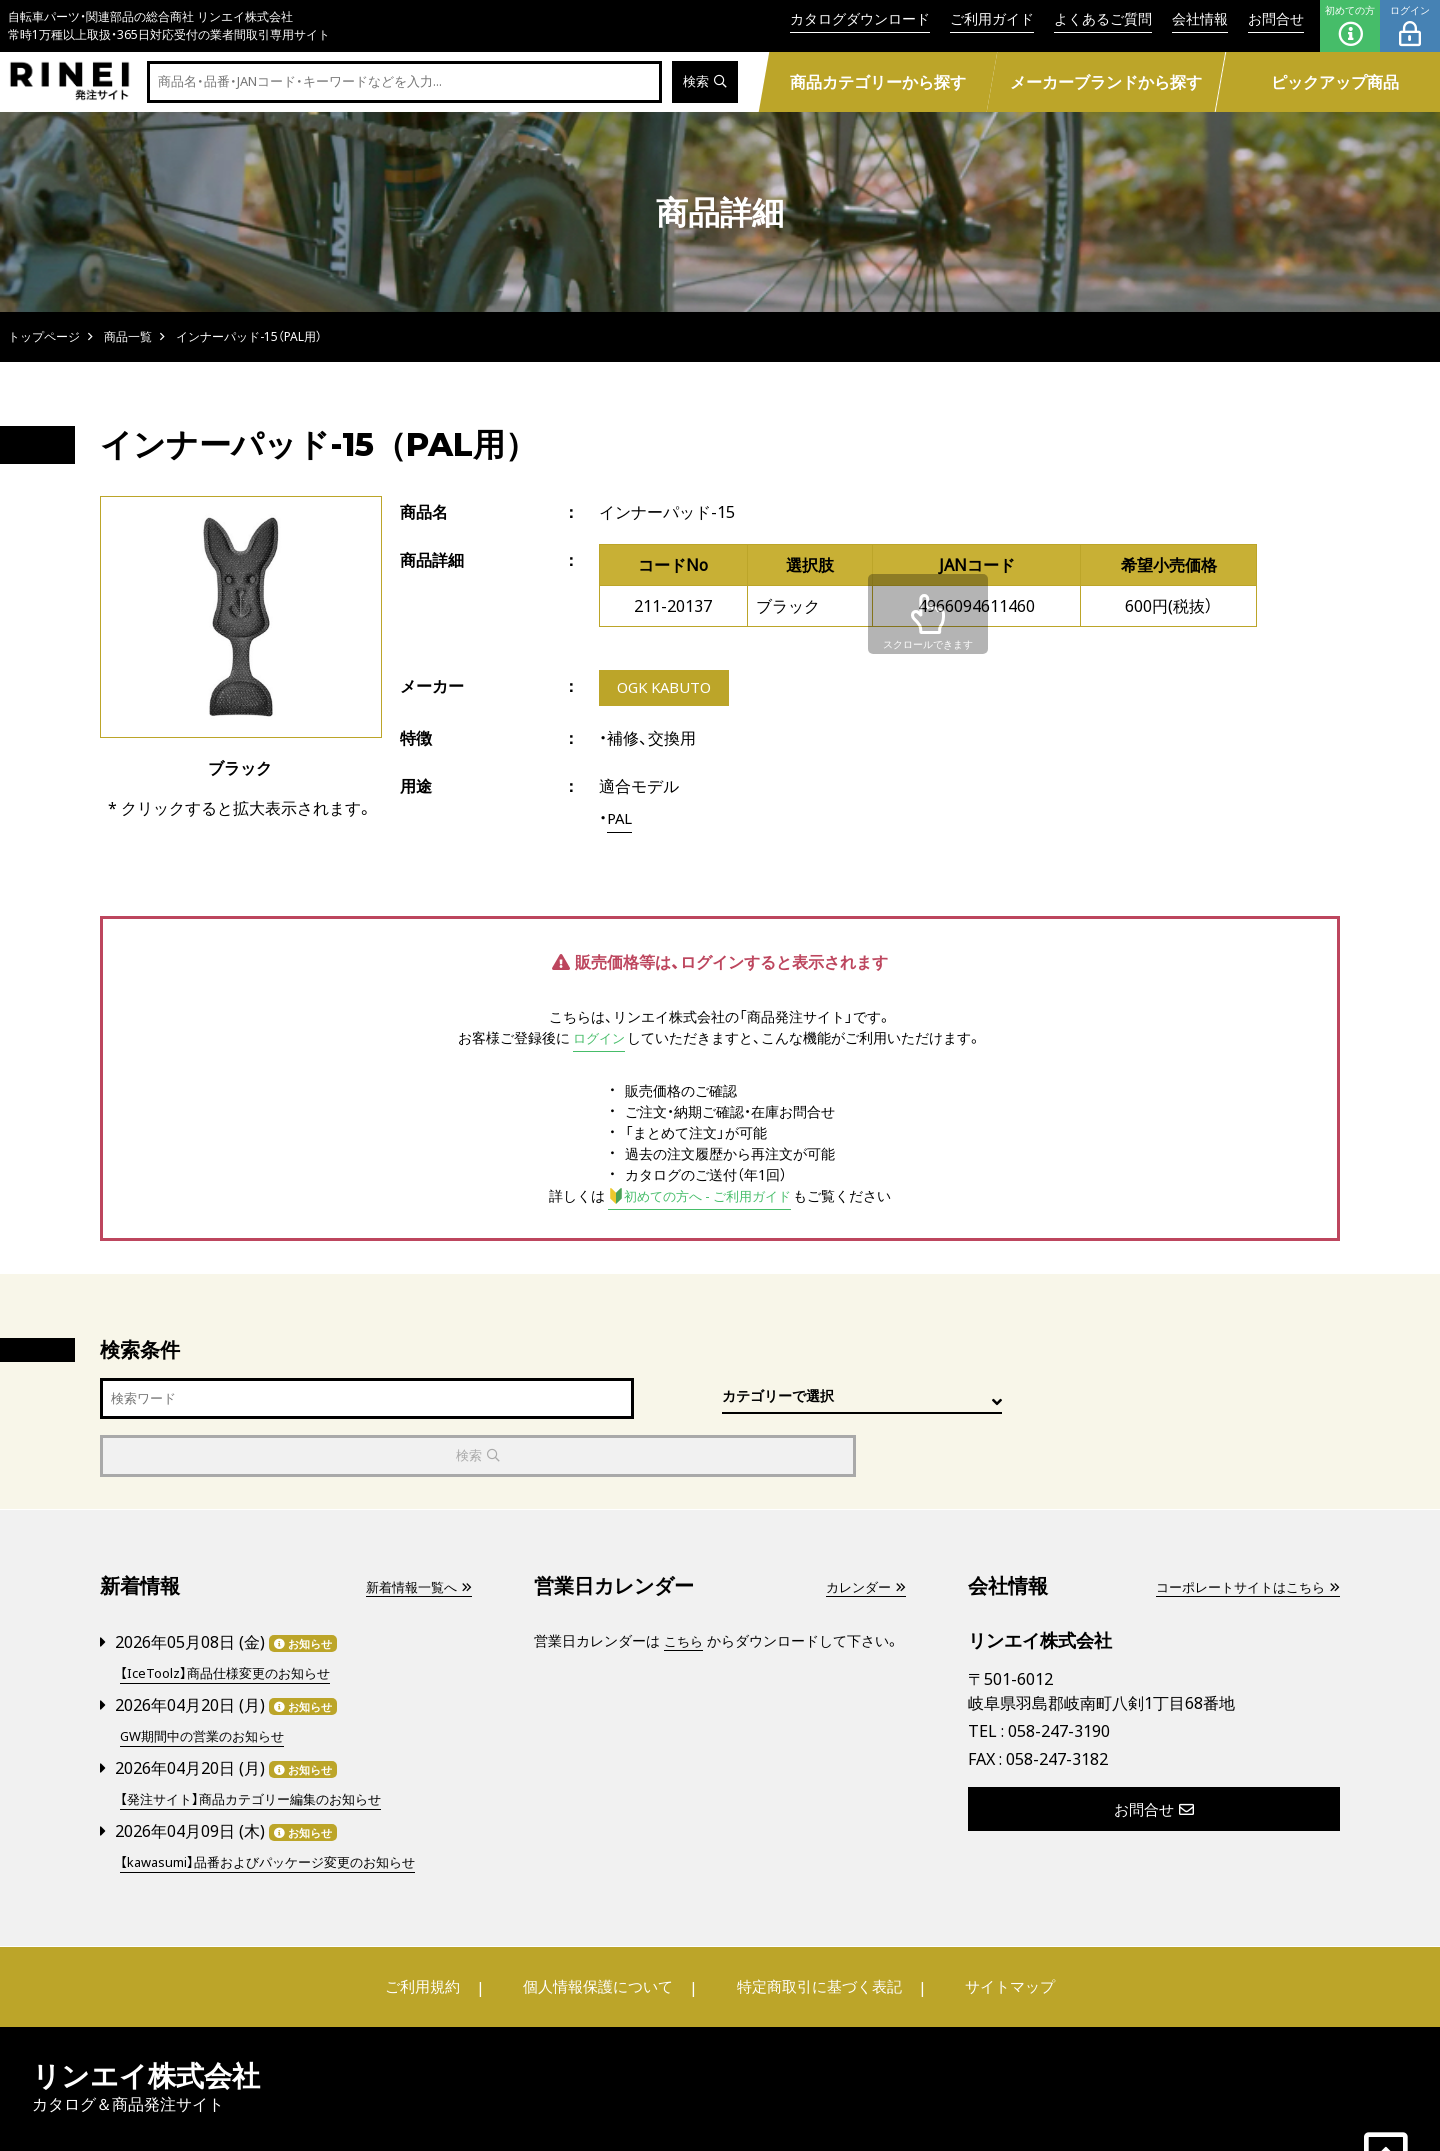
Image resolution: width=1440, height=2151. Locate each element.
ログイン (1410, 26)
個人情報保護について (602, 1927)
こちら (685, 1584)
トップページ (44, 336)
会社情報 (1200, 18)
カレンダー (863, 1530)
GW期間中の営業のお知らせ (208, 1678)
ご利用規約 (437, 1927)
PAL (621, 820)
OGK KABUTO (668, 689)
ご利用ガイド (992, 18)
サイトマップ (996, 1927)
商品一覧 (128, 336)
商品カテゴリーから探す (878, 82)
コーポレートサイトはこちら (1241, 1530)
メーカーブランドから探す (1106, 82)
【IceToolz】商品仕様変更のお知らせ (232, 1616)
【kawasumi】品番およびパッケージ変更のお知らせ (278, 1802)
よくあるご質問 (1103, 18)
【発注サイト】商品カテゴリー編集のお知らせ (260, 1740)
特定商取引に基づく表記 (815, 1927)
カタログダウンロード (860, 18)
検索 (703, 82)
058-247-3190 (1059, 1675)
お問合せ (1276, 18)
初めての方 (1350, 26)
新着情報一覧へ (415, 1530)
